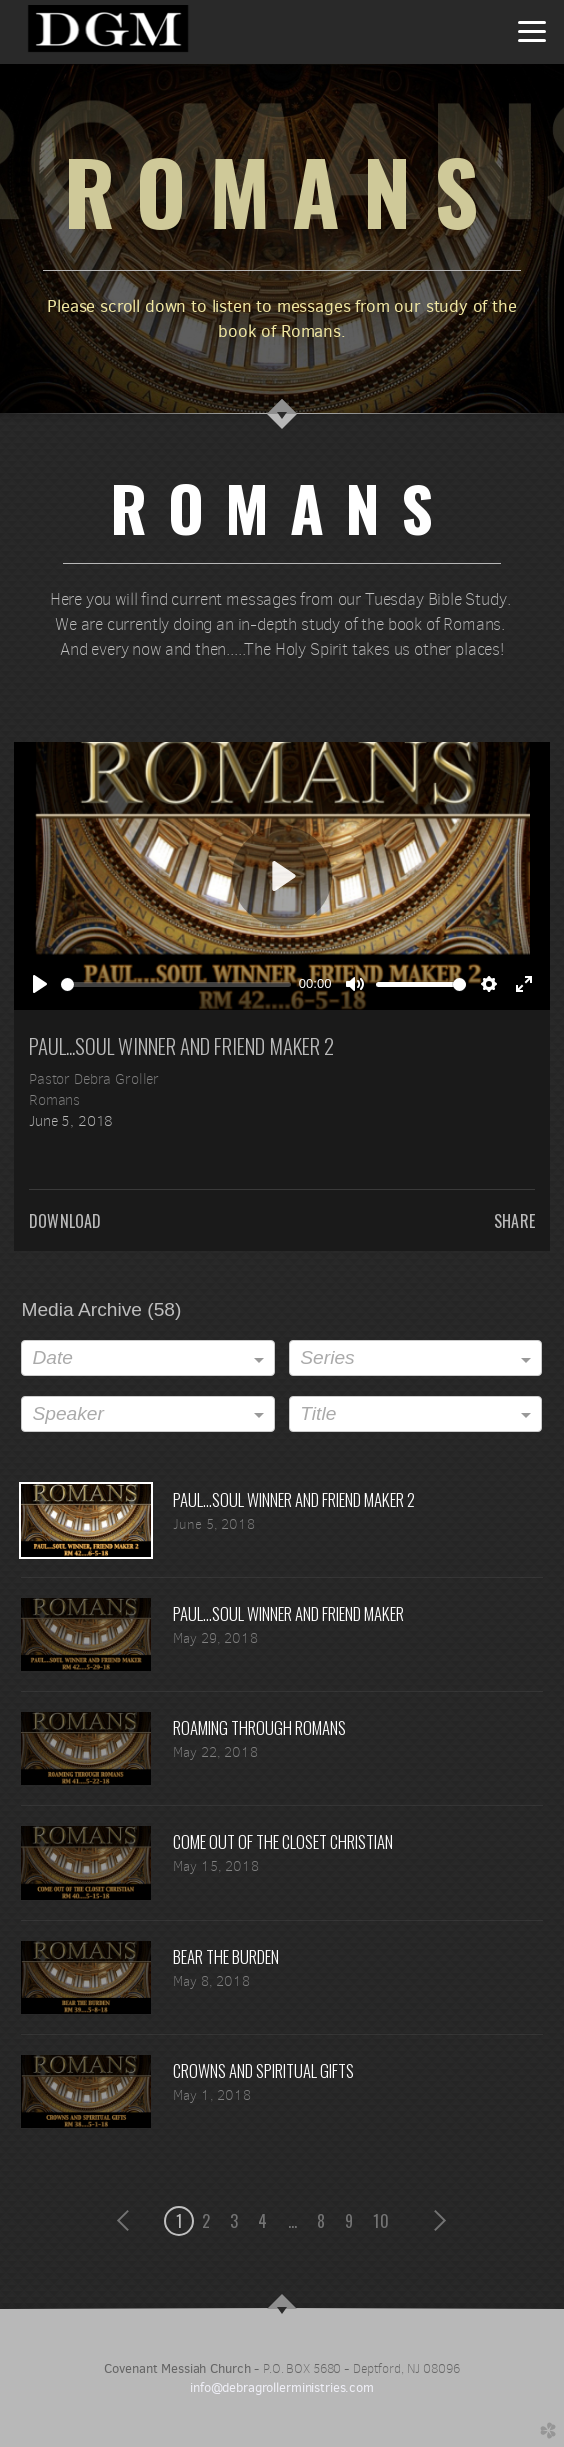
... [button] (292, 2221)
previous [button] (128, 2221)
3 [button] (234, 2221)
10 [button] (380, 2221)
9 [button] (349, 2221)
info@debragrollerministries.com (282, 2387)
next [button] (436, 2221)
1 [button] (179, 2221)
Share (514, 1221)
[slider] (176, 984)
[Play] (40, 984)
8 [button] (321, 2221)
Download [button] (65, 1221)
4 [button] (262, 2221)
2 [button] (206, 2221)
